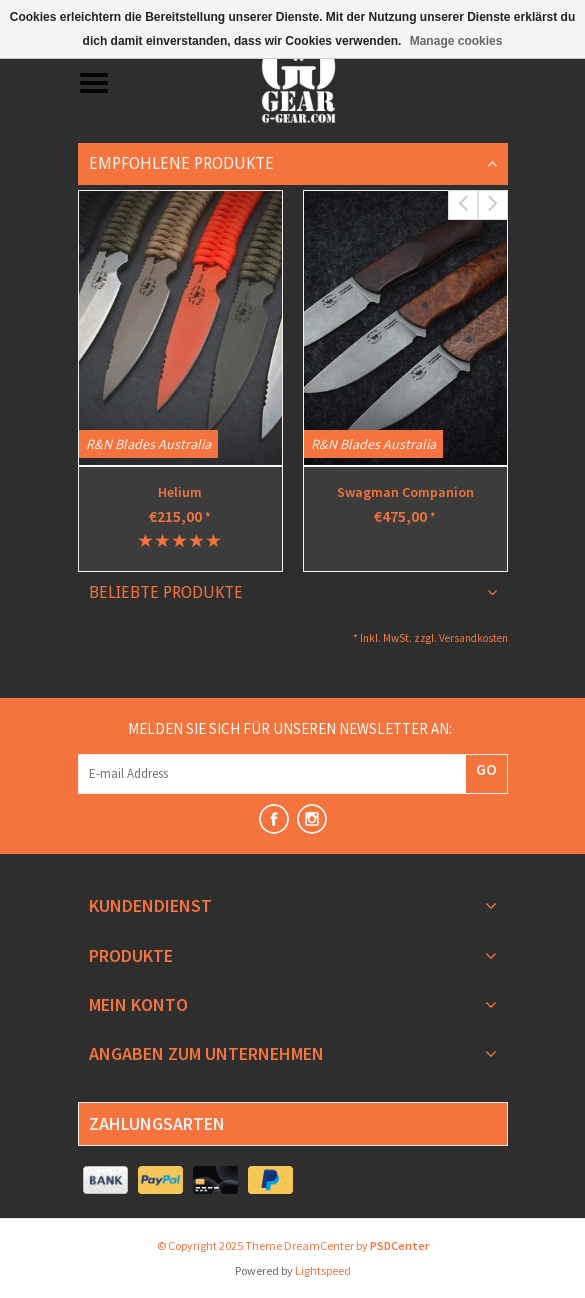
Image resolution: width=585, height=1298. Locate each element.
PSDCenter (399, 1245)
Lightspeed (323, 1270)
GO (486, 769)
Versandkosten (473, 638)
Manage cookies (456, 41)
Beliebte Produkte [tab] (166, 592)
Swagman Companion (405, 492)
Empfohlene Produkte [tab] (181, 163)
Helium (180, 492)
